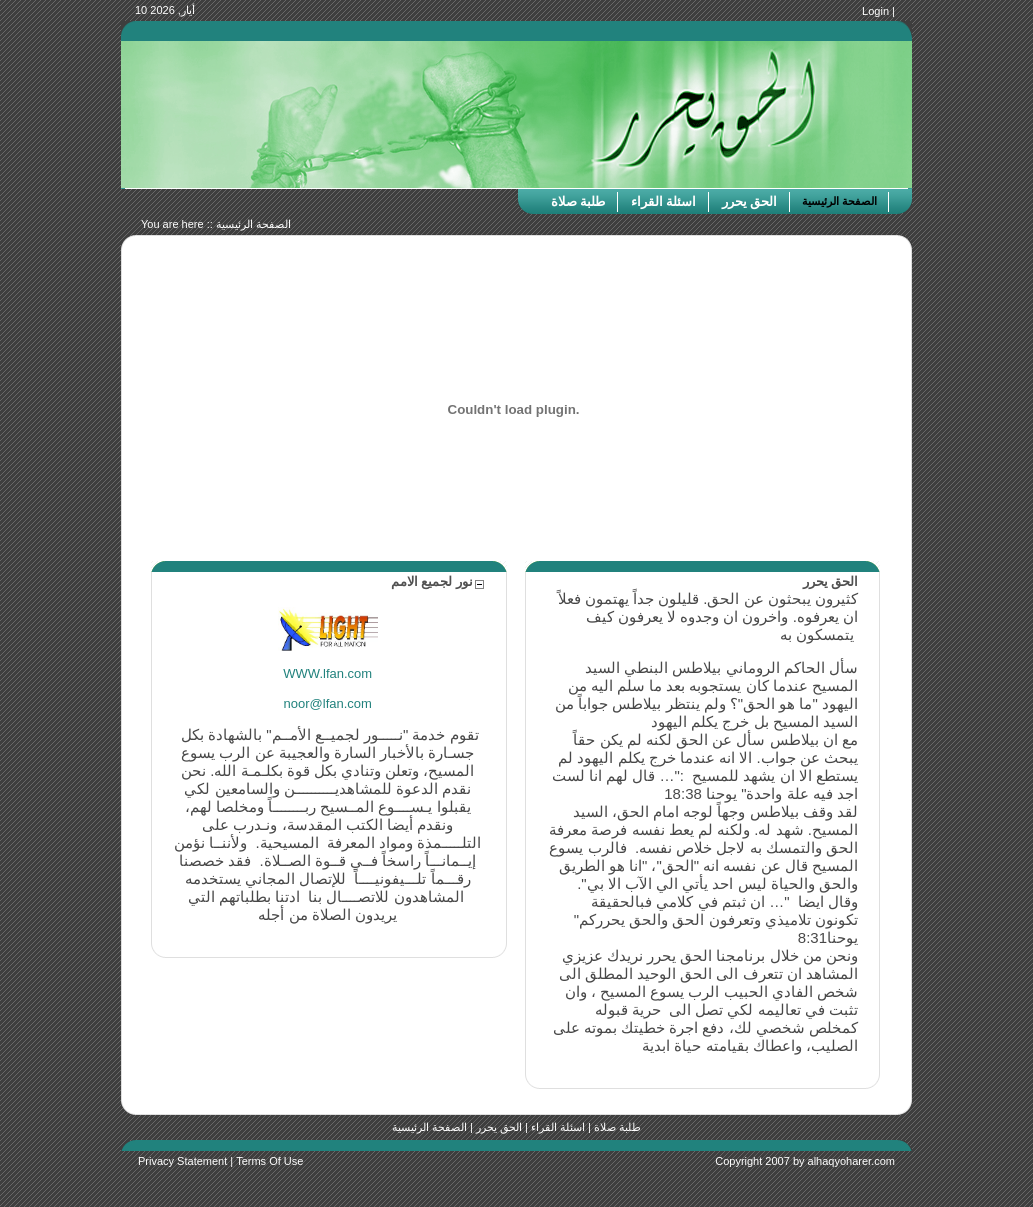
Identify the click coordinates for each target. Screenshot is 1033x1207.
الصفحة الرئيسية (253, 224)
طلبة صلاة (617, 1127)
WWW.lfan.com (327, 673)
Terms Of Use (269, 1161)
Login (875, 11)
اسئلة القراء (558, 1127)
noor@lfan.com (328, 703)
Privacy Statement (182, 1161)
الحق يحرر (499, 1127)
